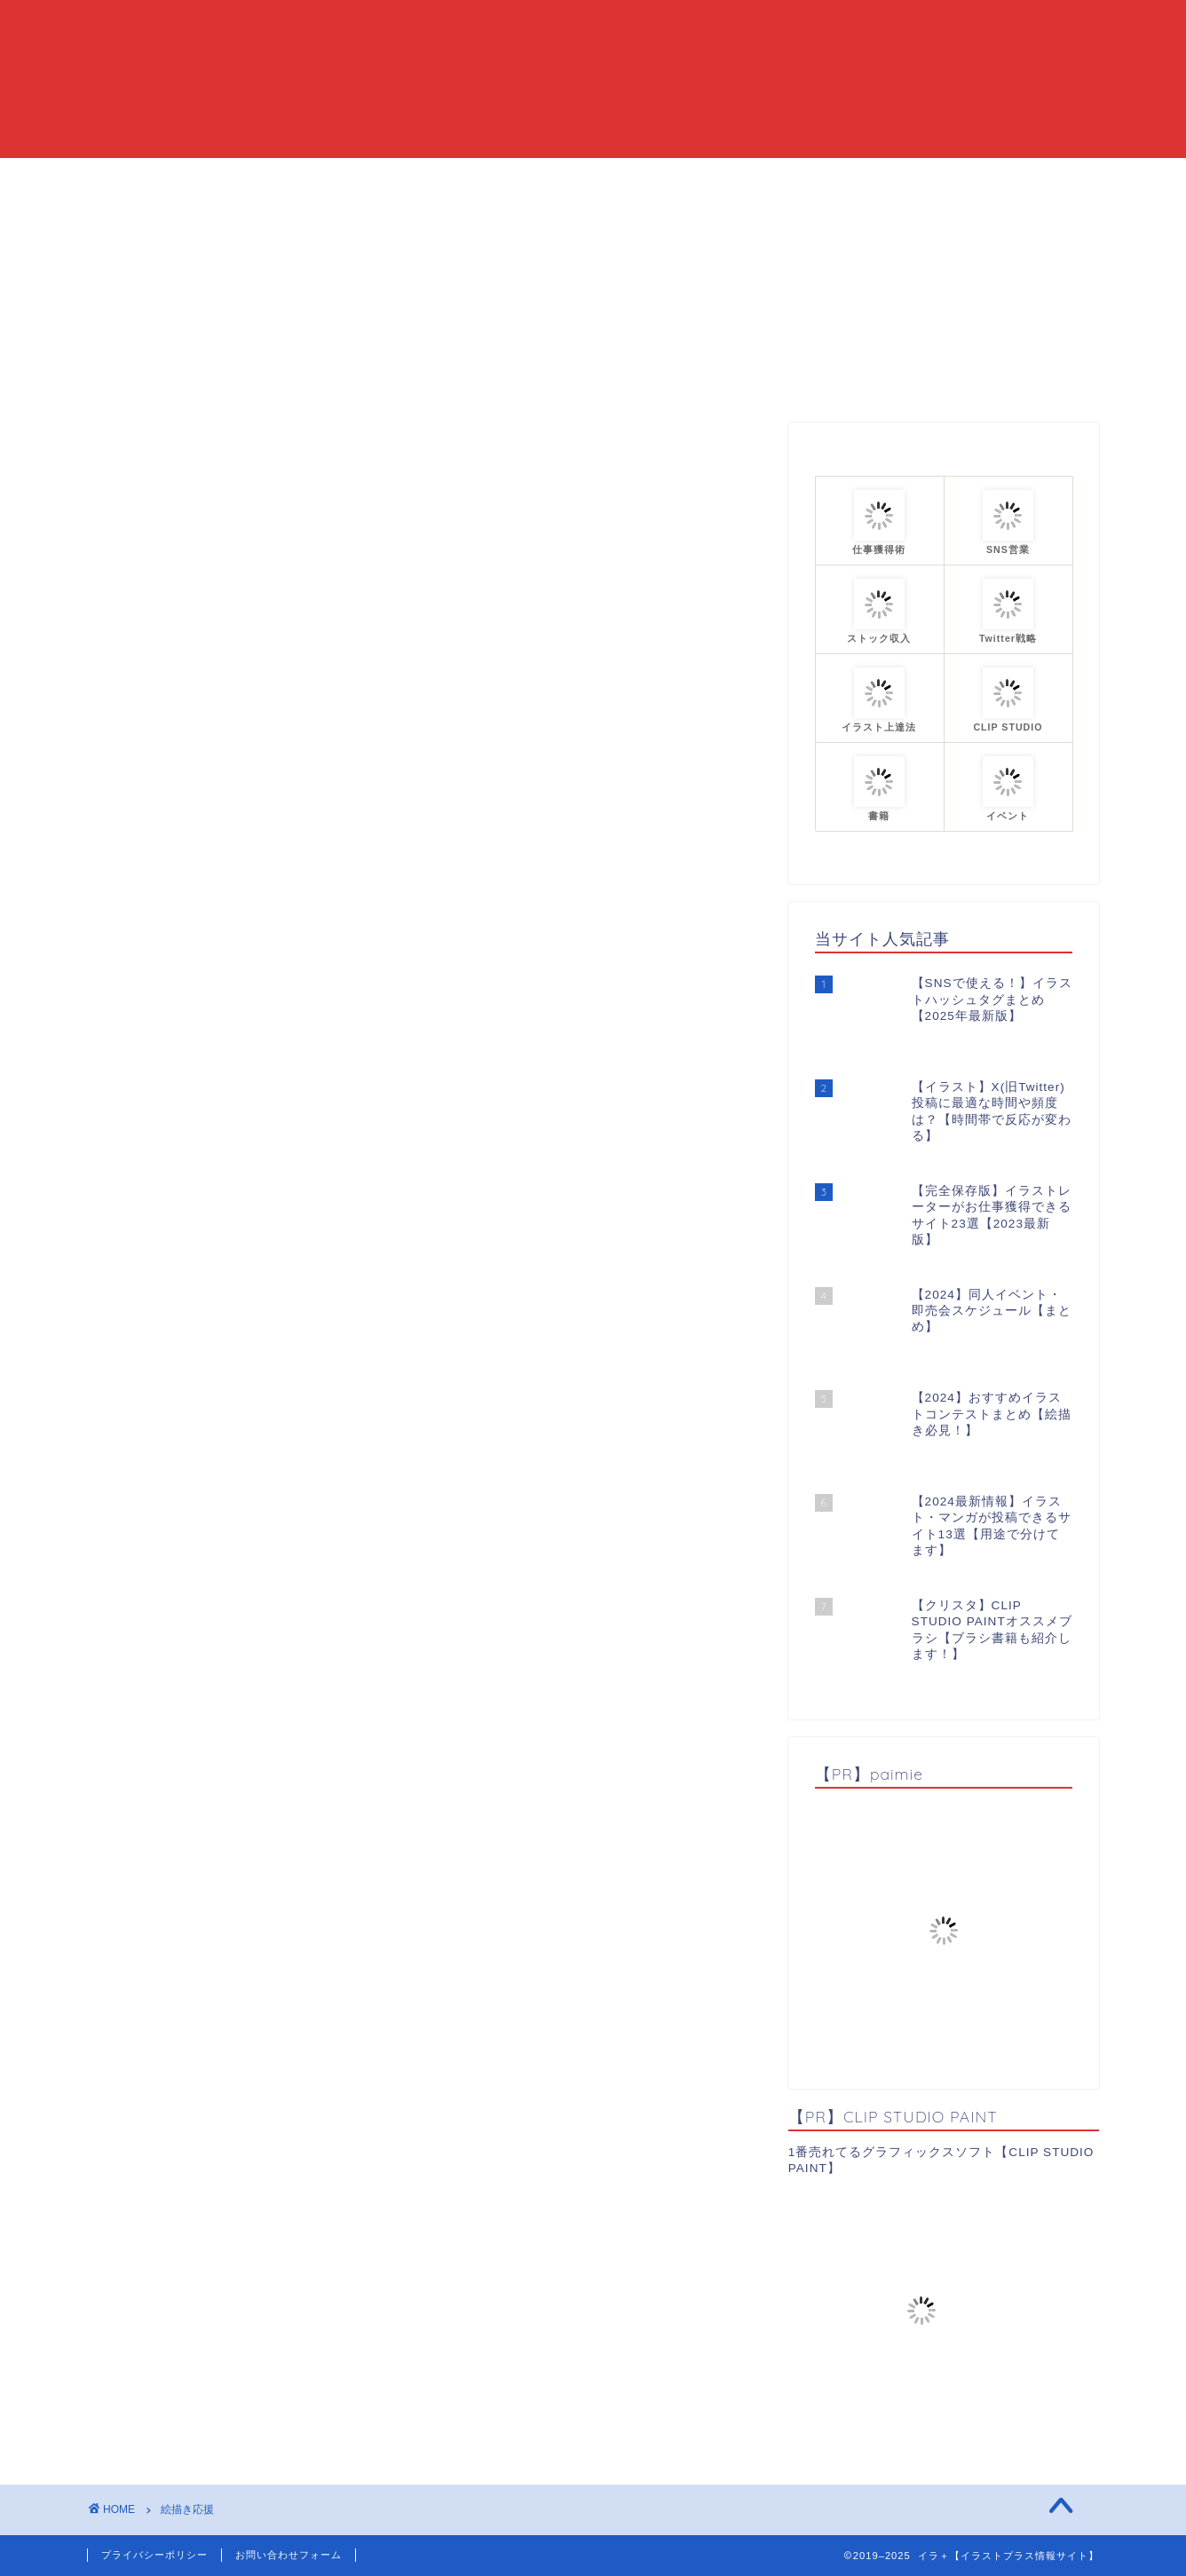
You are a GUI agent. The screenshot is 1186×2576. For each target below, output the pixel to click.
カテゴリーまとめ (648, 179)
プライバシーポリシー (154, 2554)
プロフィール (786, 179)
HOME (379, 179)
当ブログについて (497, 179)
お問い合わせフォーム (288, 2554)
